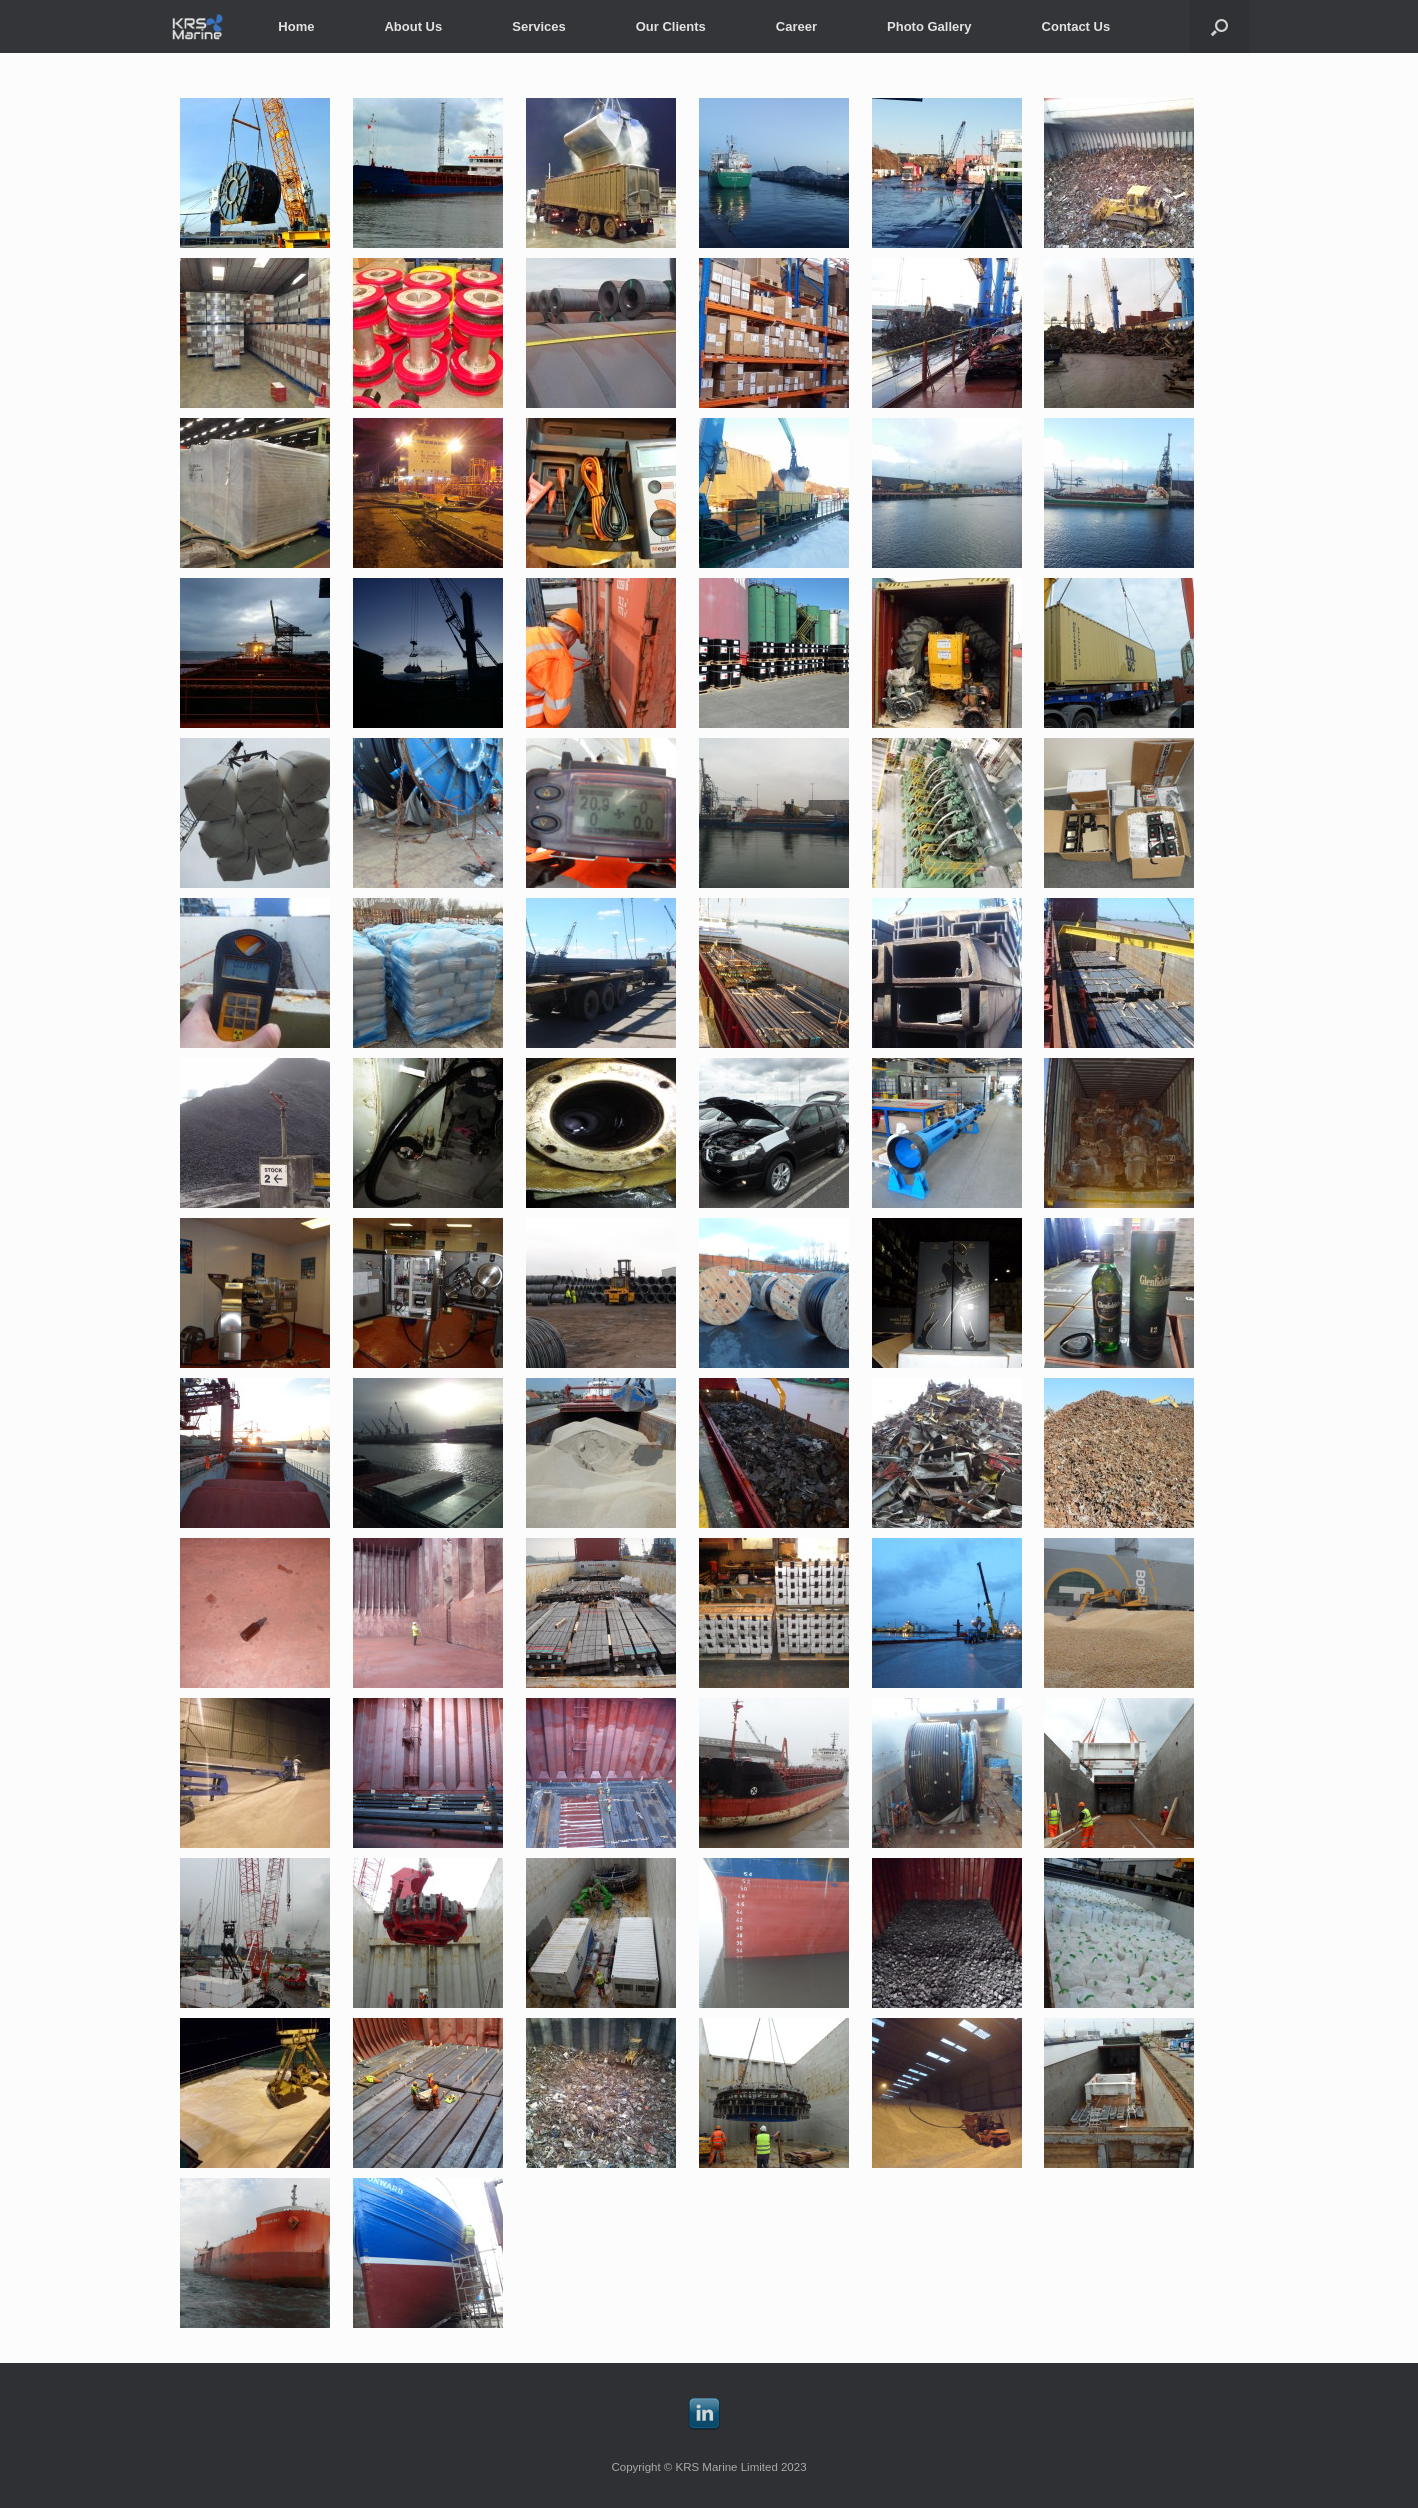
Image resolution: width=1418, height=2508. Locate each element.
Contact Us (1076, 26)
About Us (413, 26)
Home (296, 26)
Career (796, 26)
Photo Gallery (929, 26)
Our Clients (671, 26)
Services (539, 26)
